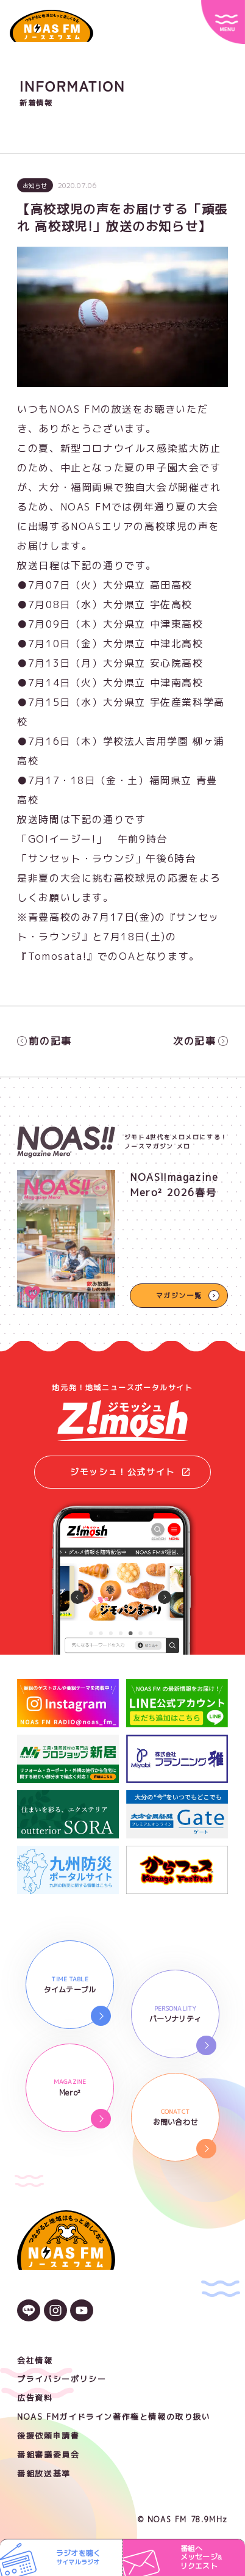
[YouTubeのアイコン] (81, 2311)
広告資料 (34, 2397)
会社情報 (34, 2360)
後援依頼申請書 (48, 2435)
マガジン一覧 (179, 1296)
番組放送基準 (44, 2473)
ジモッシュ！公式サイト (130, 1472)
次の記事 (200, 1041)
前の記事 (44, 1041)
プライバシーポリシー (61, 2378)
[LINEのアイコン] (28, 2311)
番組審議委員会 (48, 2454)
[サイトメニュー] (223, 22)
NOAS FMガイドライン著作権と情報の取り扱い (113, 2416)
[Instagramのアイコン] (55, 2311)
